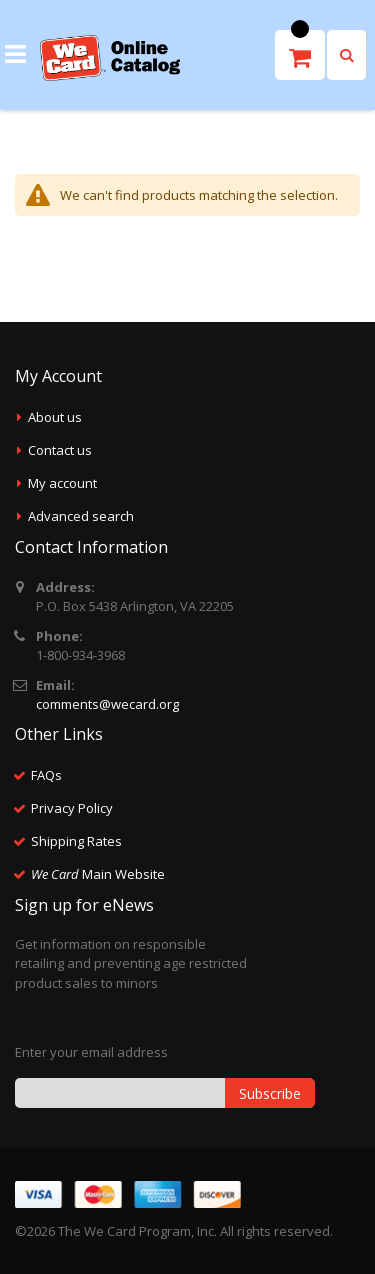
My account (62, 483)
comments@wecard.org (107, 704)
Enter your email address (91, 1052)
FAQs (46, 775)
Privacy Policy (72, 808)
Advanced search (81, 516)
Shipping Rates (76, 841)
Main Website (98, 874)
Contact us (60, 450)
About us (55, 417)
